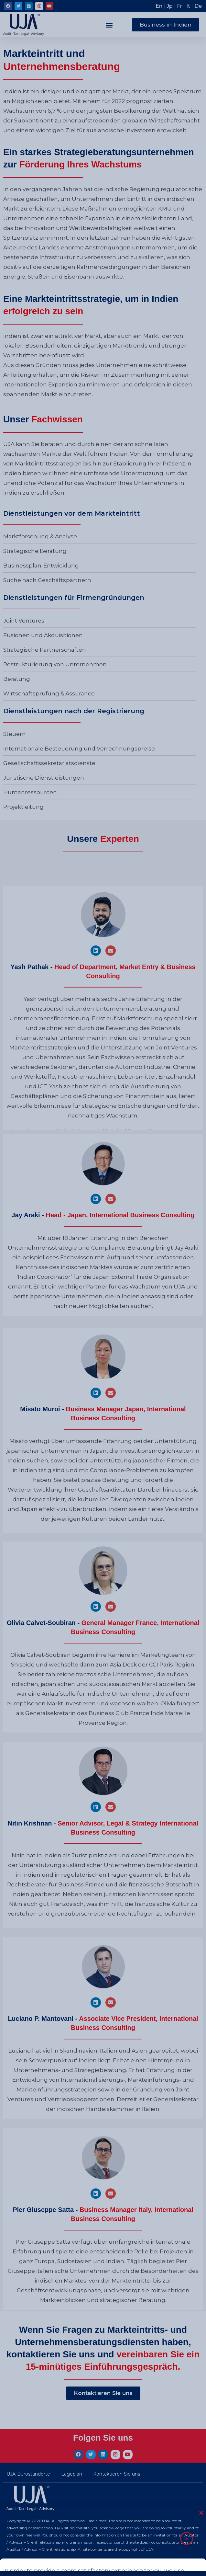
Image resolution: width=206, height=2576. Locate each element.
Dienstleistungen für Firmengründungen (73, 597)
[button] (109, 24)
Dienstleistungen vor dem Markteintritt (71, 513)
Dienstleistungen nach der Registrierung (73, 711)
